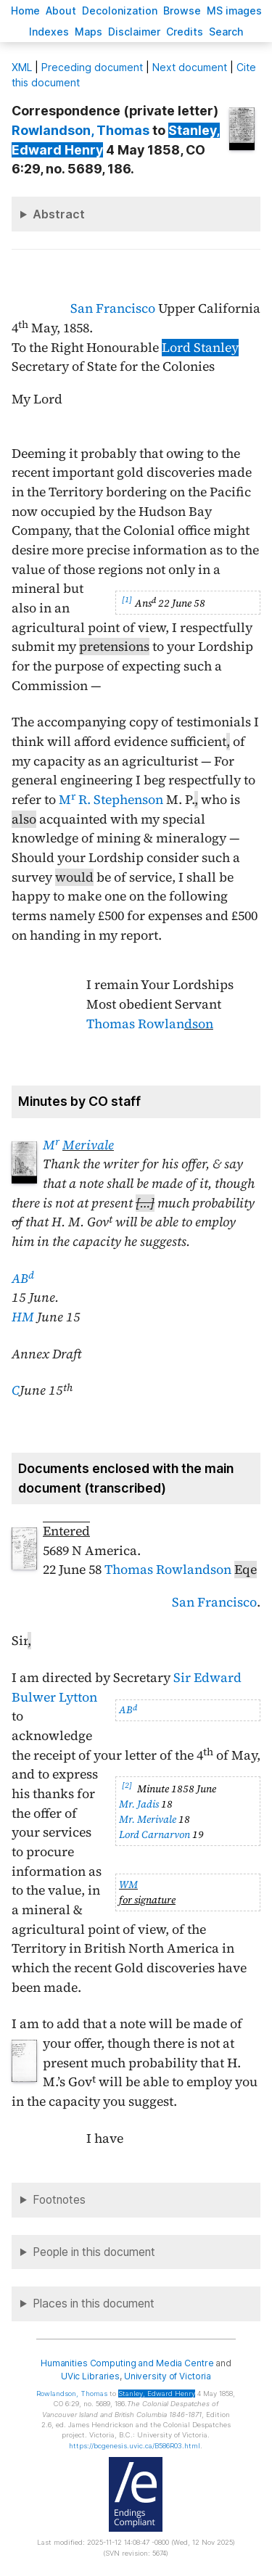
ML (22, 67)
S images (234, 10)
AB (23, 1278)
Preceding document (92, 67)
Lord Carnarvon (154, 1834)
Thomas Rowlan (149, 1024)
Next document (189, 67)
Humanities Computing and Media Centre (127, 2363)
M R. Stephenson (111, 799)
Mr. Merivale (147, 1819)
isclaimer (134, 31)
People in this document (94, 2252)
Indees (49, 31)
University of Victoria (167, 2376)
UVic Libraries (90, 2376)
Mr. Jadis (139, 1804)
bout (61, 10)
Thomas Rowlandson (167, 1569)
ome (25, 10)
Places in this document (93, 2303)
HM (23, 1317)
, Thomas (80, 130)
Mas (88, 31)
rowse (182, 10)
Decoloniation (119, 10)
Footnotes (59, 2200)
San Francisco (112, 308)
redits (184, 31)
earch (226, 31)
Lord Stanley (200, 347)
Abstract (59, 214)
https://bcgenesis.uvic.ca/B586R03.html (134, 2446)
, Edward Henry (156, 2393)
